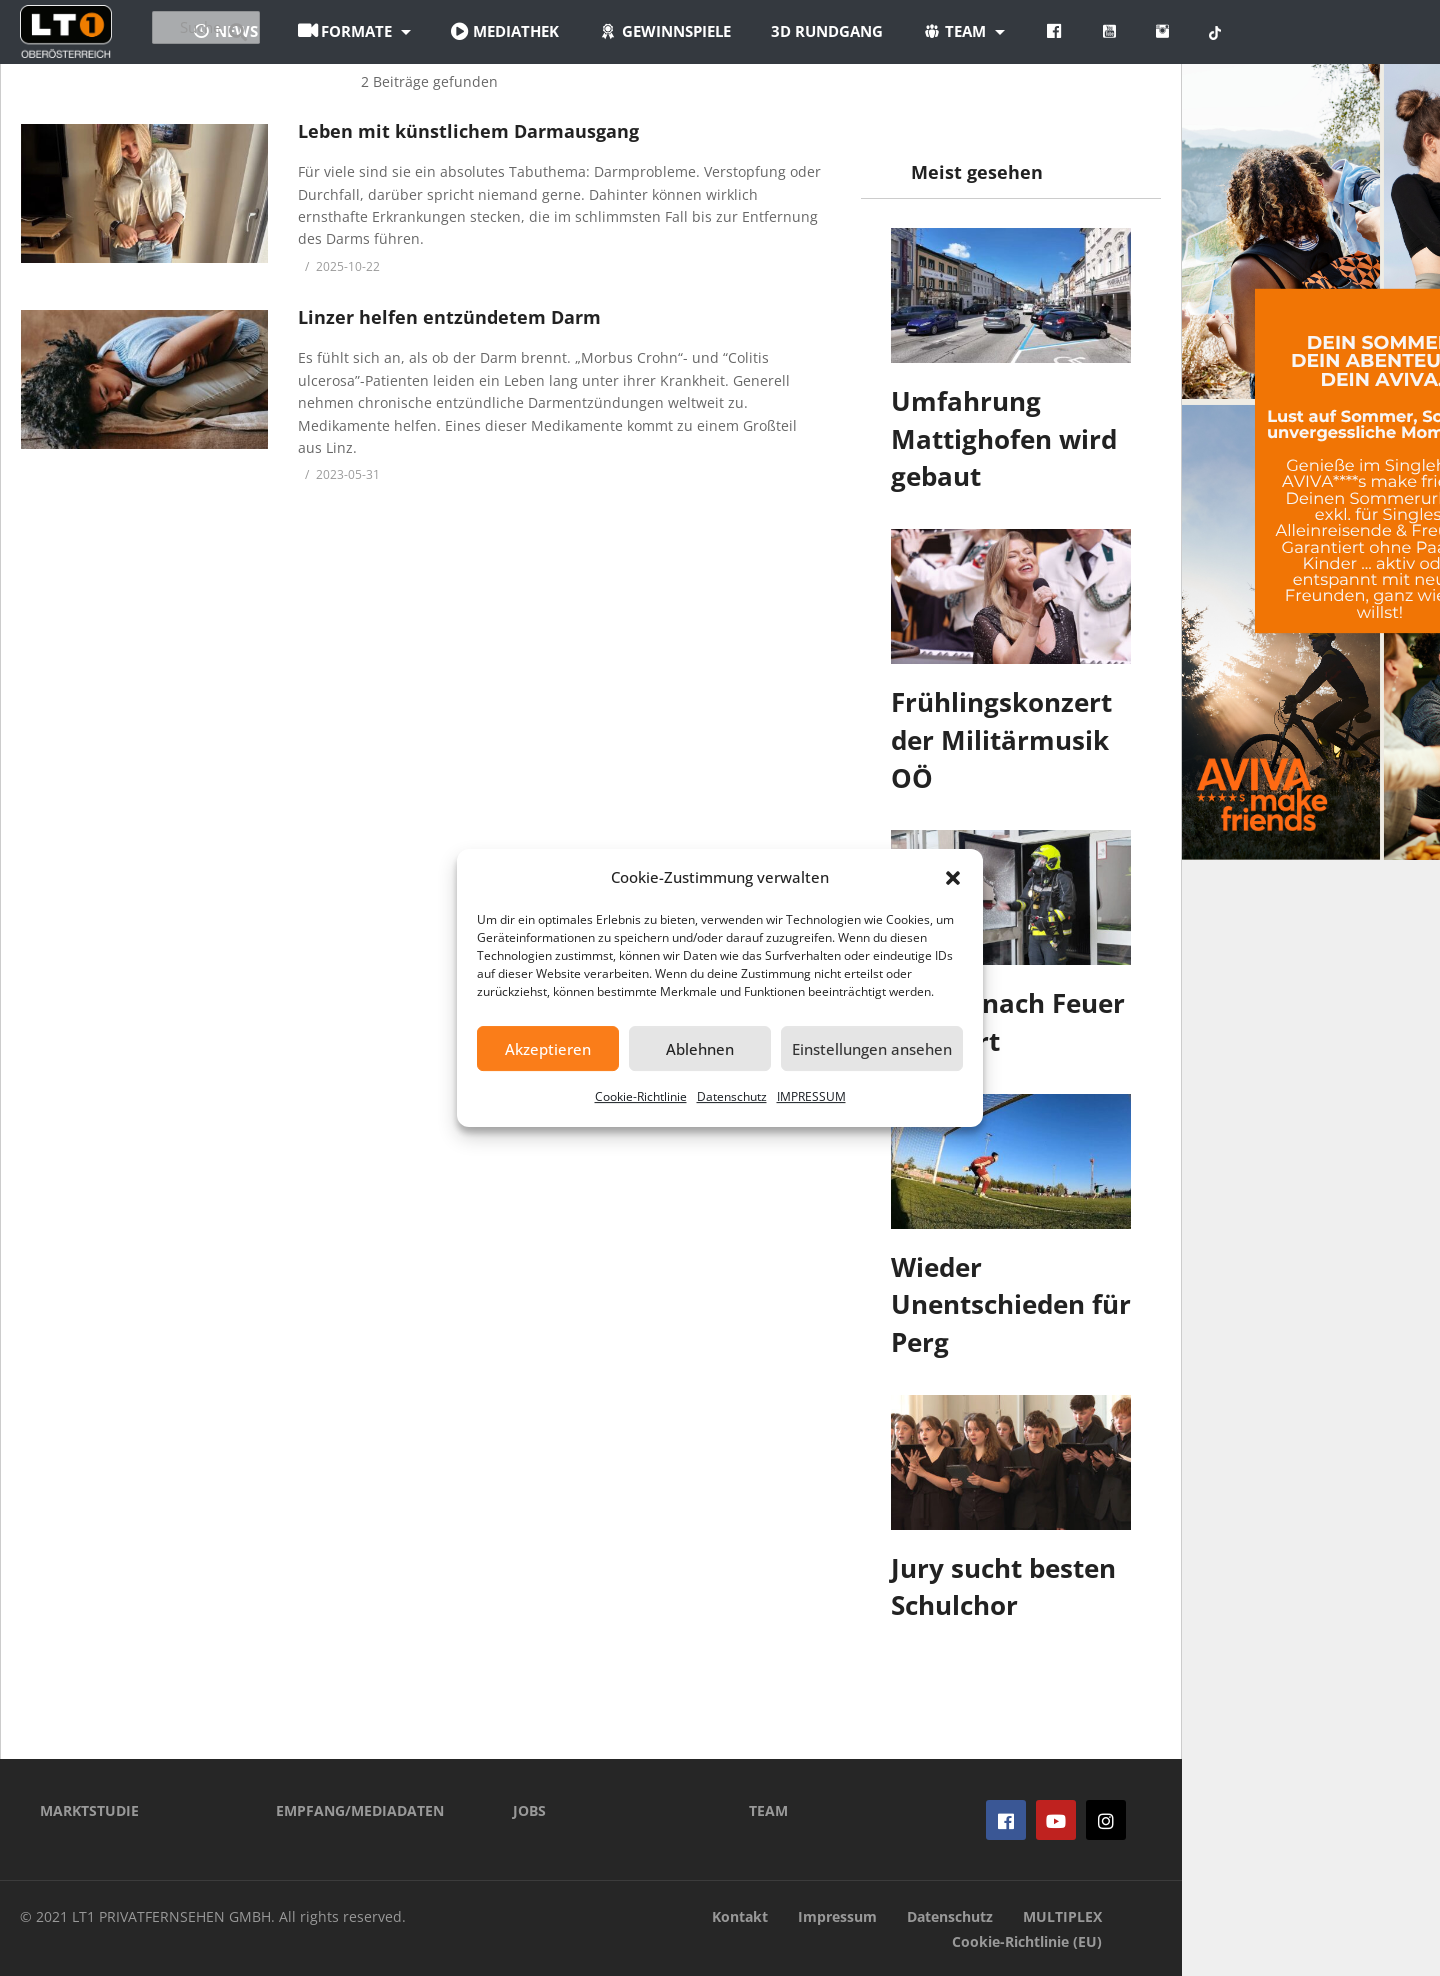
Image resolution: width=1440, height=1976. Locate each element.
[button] (953, 878)
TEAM (768, 1810)
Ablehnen (700, 1049)
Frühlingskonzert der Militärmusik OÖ (1001, 739)
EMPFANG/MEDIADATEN (360, 1810)
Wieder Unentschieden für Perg (1011, 1304)
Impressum (837, 1916)
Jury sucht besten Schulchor (1003, 1587)
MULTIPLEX (1062, 1916)
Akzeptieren (548, 1049)
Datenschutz (732, 1096)
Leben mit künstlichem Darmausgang (468, 131)
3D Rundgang (937, 31)
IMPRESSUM (811, 1096)
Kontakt (740, 1916)
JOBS (529, 1810)
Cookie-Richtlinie (641, 1096)
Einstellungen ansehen (872, 1049)
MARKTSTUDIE (89, 1810)
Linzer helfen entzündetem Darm (449, 317)
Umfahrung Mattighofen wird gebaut (1004, 438)
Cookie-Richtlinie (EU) (1027, 1941)
